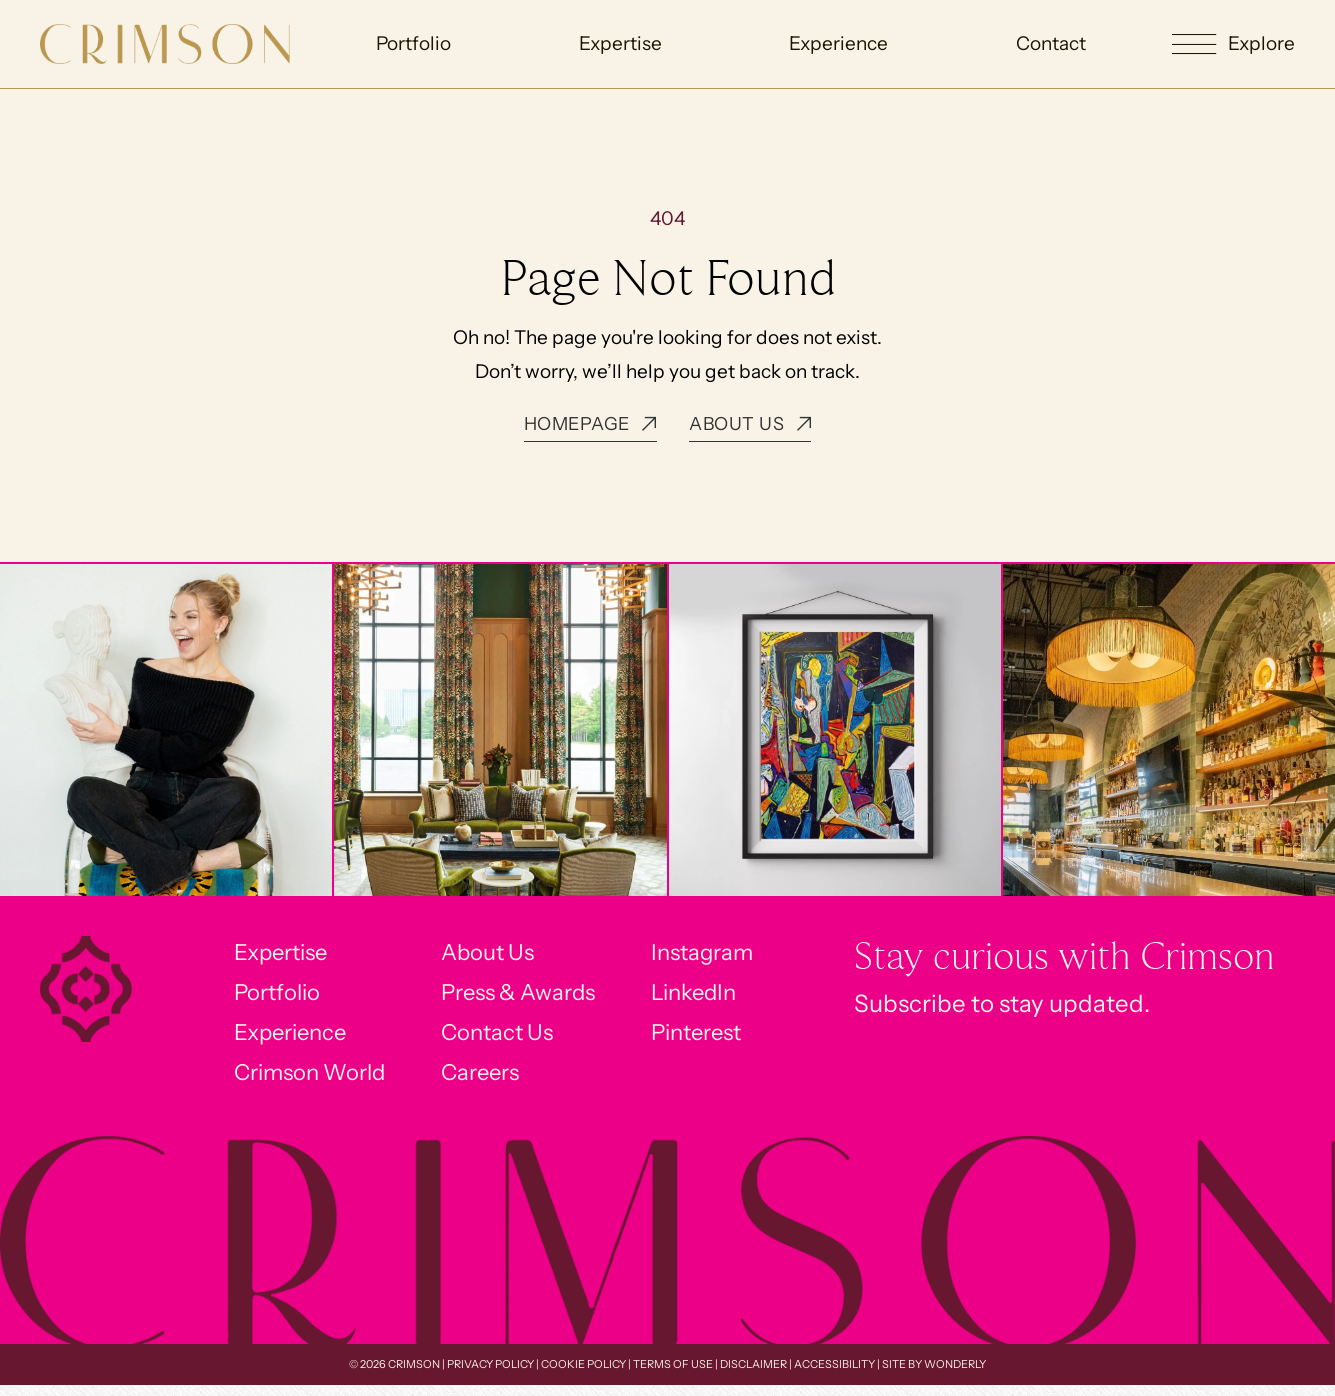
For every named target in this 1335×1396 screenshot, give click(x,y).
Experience (838, 43)
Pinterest (714, 1039)
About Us (487, 953)
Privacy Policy (490, 1376)
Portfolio (414, 43)
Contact (1050, 43)
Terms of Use (673, 1376)
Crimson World (296, 1082)
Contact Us (497, 1039)
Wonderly (955, 1376)
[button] (1233, 44)
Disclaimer (753, 1376)
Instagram (719, 953)
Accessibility (834, 1376)
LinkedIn (710, 996)
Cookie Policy (583, 1376)
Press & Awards (521, 996)
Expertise (620, 43)
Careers (480, 1082)
